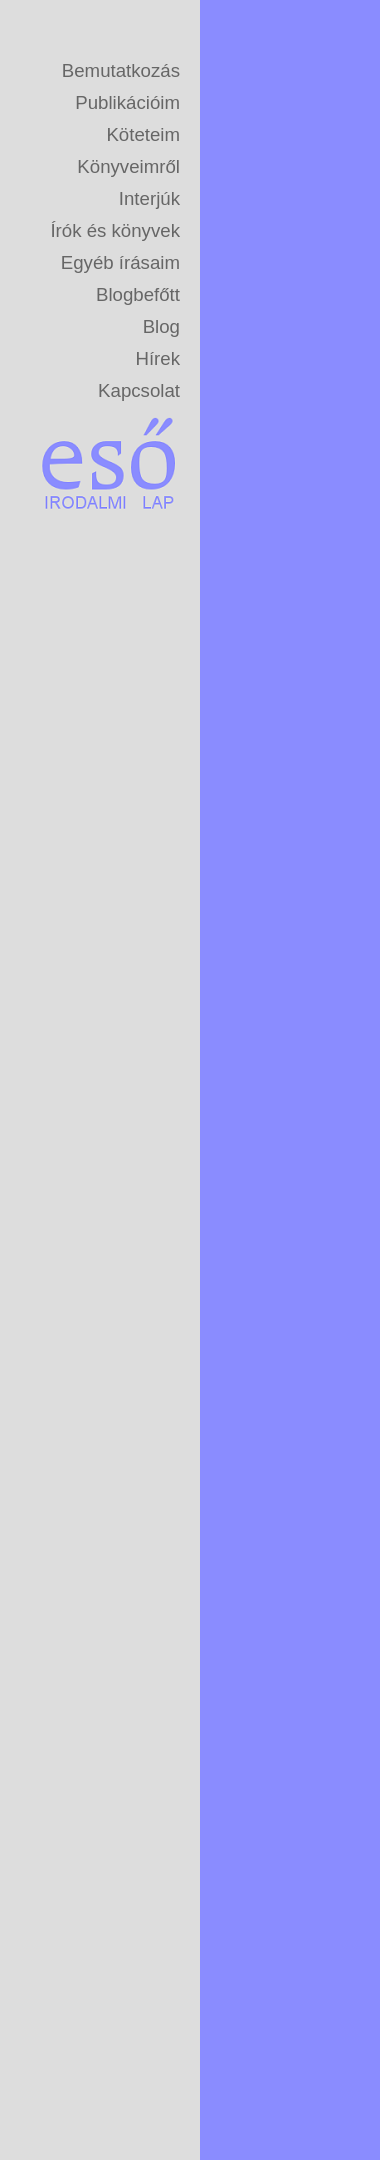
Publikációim (127, 102)
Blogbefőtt (138, 294)
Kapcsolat (139, 390)
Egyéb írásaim (120, 262)
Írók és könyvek (115, 230)
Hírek (157, 358)
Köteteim (143, 134)
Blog (161, 326)
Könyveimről (128, 166)
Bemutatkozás (121, 70)
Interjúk (149, 198)
